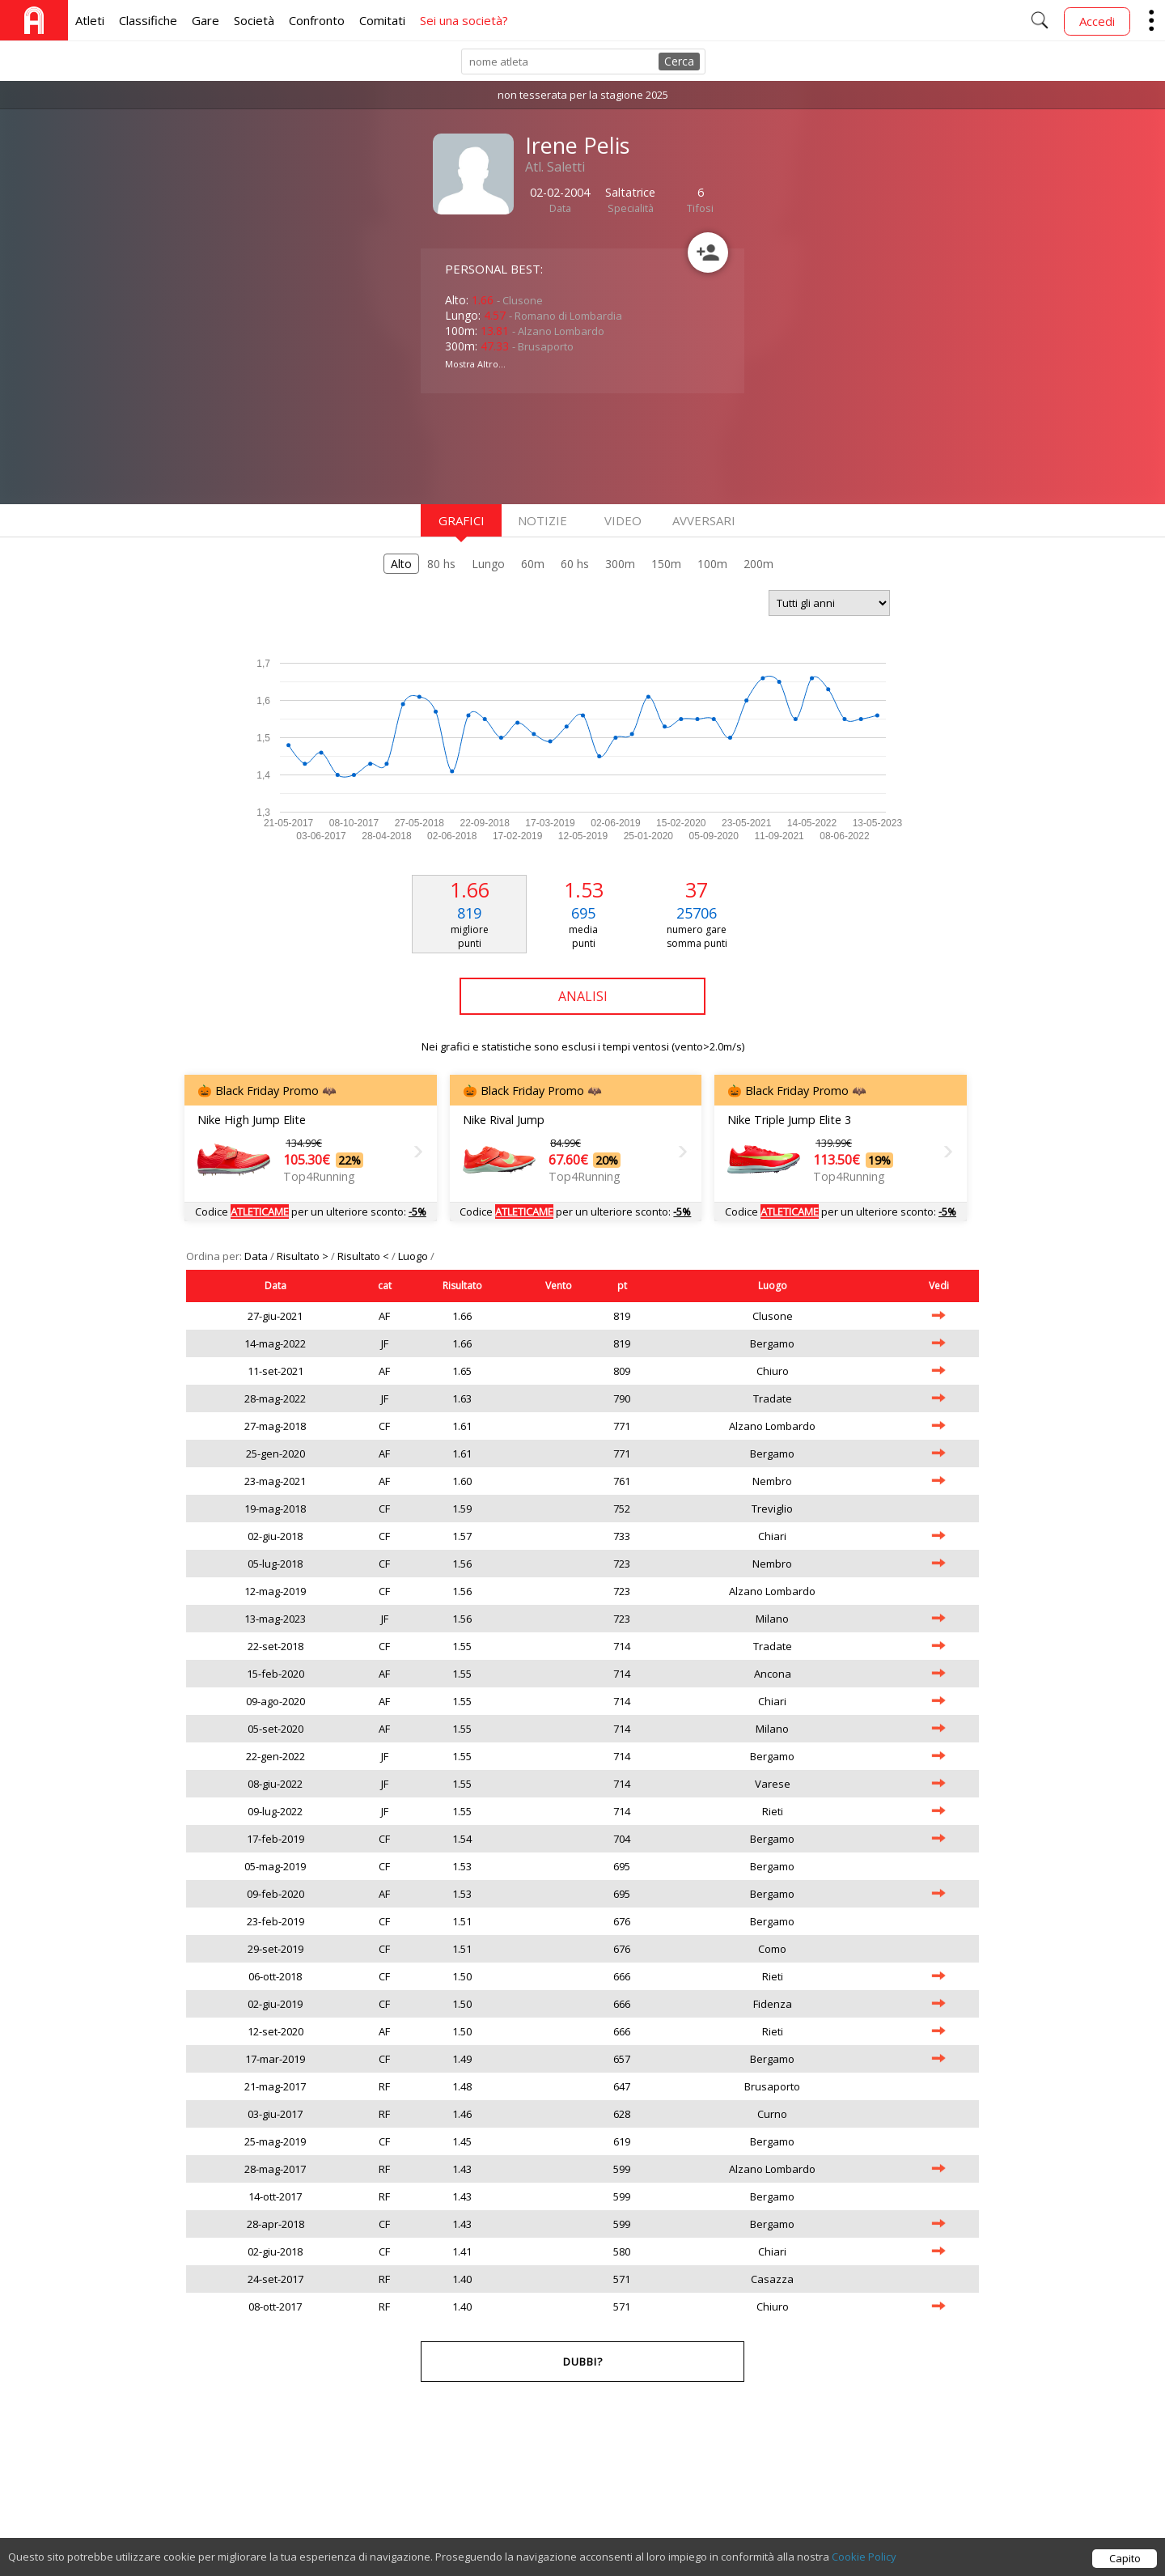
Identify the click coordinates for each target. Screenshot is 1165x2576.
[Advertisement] (550, 446)
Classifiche (148, 20)
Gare (205, 20)
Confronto (317, 20)
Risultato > (304, 1256)
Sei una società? (464, 20)
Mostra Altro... (475, 364)
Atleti (89, 20)
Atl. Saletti (555, 167)
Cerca (679, 61)
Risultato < (364, 1256)
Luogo (414, 1256)
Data (257, 1256)
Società (254, 20)
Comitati (382, 20)
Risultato (462, 1285)
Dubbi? (583, 2361)
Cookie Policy (864, 2565)
